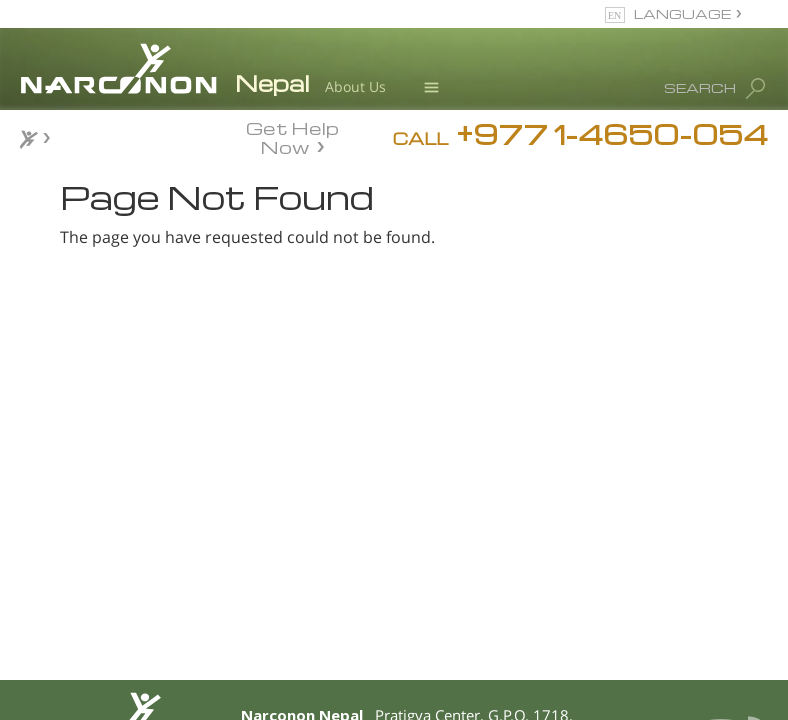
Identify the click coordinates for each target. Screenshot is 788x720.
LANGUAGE (682, 13)
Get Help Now (292, 136)
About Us (355, 86)
